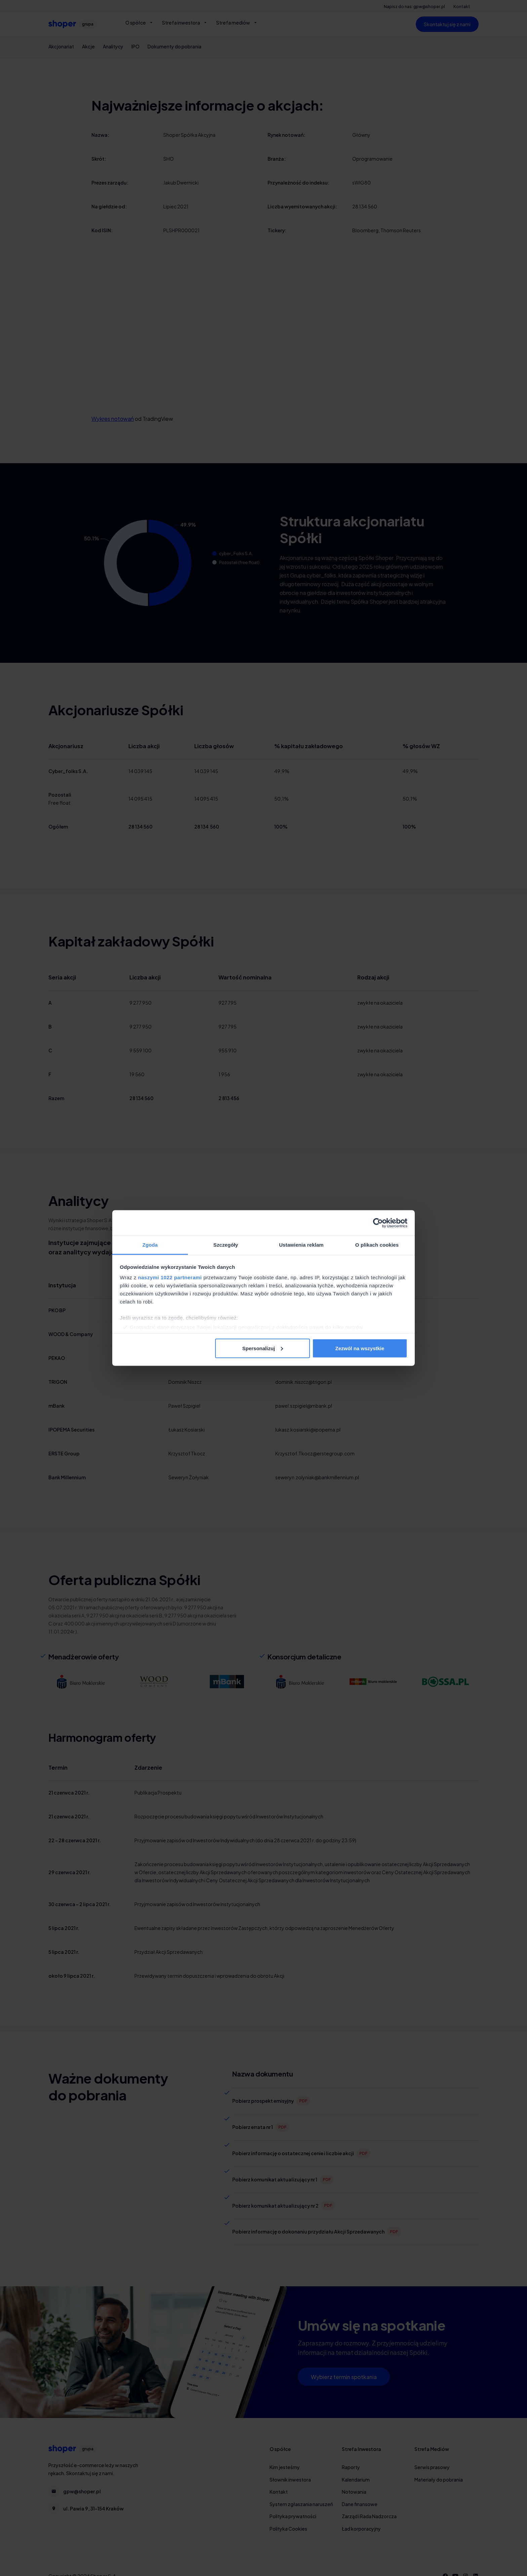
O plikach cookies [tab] (377, 1245)
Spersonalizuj (262, 1348)
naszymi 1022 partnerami (170, 1277)
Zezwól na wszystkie (359, 1348)
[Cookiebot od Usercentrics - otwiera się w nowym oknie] (378, 1223)
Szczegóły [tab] (225, 1245)
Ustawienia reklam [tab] (301, 1245)
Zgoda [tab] (150, 1245)
